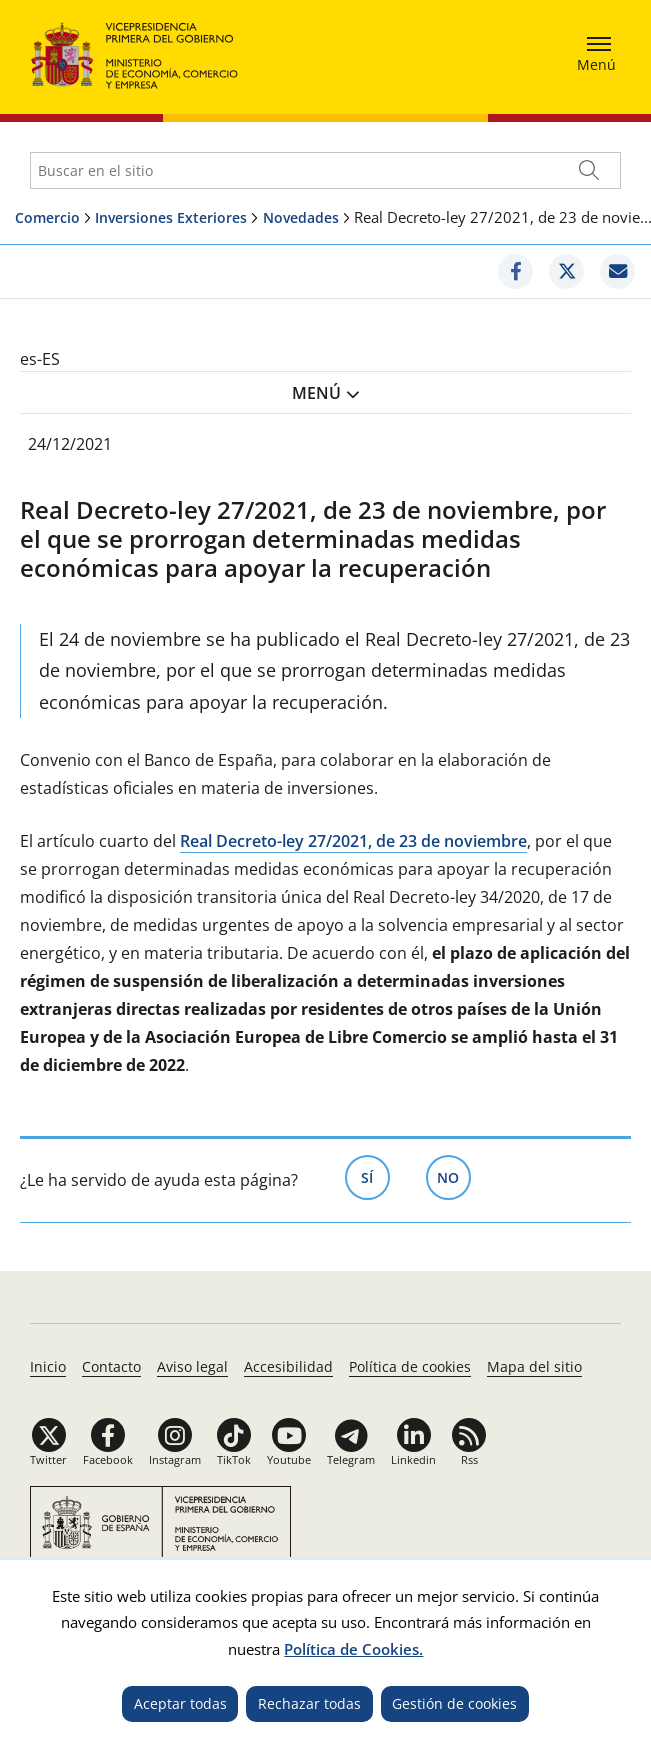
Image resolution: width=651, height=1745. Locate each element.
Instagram (175, 1459)
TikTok (234, 1459)
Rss (469, 1459)
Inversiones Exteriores (171, 217)
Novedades (301, 217)
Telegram (351, 1459)
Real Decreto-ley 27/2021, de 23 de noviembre (353, 841)
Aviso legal (192, 1366)
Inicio (48, 1366)
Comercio (47, 217)
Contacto (111, 1366)
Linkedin (413, 1459)
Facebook (108, 1459)
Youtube (289, 1459)
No (454, 1176)
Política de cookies (410, 1366)
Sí (375, 1176)
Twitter (48, 1459)
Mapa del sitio (534, 1366)
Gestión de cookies (454, 1703)
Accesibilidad (288, 1366)
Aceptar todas (180, 1703)
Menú (316, 393)
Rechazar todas (309, 1703)
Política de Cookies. (353, 1649)
